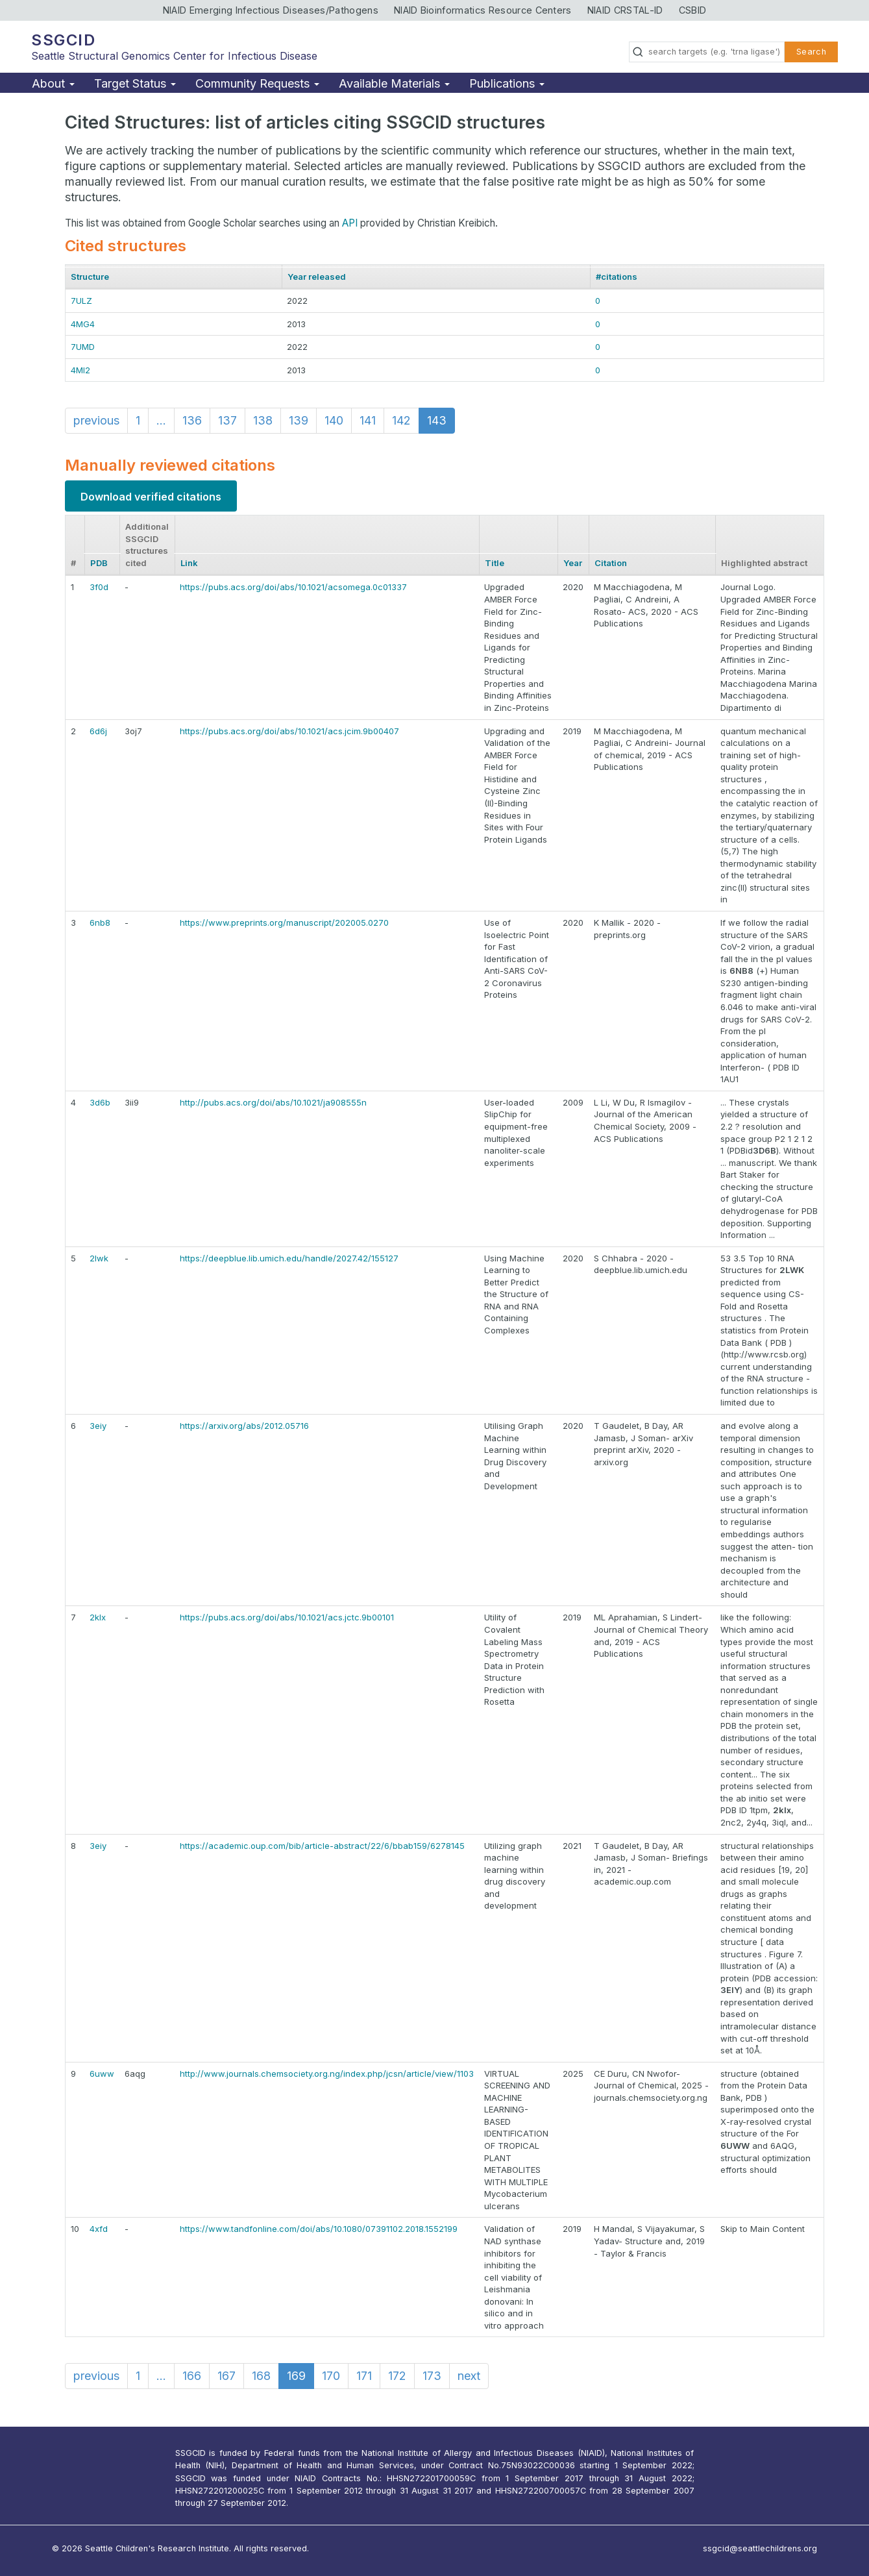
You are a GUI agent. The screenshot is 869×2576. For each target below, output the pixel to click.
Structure (90, 276)
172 (397, 2376)
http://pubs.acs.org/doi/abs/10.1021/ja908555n (273, 1102)
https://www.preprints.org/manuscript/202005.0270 (284, 922)
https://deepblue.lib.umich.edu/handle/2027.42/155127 (289, 1258)
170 (331, 2376)
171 (364, 2376)
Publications (507, 83)
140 (333, 420)
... (161, 420)
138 (263, 420)
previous (96, 420)
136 (192, 420)
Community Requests (257, 83)
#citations (616, 276)
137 (227, 420)
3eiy (98, 1425)
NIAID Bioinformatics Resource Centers (483, 10)
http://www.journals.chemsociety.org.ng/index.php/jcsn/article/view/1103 (327, 2073)
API (350, 223)
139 (298, 420)
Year (572, 563)
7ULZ (81, 300)
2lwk (99, 1258)
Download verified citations (150, 496)
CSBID (693, 10)
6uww (102, 2073)
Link (189, 563)
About (53, 83)
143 (437, 420)
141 (368, 420)
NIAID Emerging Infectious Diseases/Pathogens (270, 10)
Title (494, 563)
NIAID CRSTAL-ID (625, 10)
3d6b (100, 1102)
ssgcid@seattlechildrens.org (760, 2548)
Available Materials (394, 83)
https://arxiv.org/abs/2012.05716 (244, 1425)
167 (226, 2376)
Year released (317, 276)
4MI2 (80, 370)
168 (261, 2376)
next (469, 2376)
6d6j (98, 731)
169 (296, 2376)
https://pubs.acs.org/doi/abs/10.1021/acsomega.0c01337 (293, 587)
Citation (610, 563)
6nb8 (100, 922)
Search (811, 51)
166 (191, 2376)
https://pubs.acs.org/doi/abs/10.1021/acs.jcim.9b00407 (289, 731)
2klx (98, 1617)
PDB (99, 563)
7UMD (83, 346)
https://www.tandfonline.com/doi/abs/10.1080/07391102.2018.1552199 (319, 2228)
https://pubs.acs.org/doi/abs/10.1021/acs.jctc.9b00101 (287, 1617)
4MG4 (83, 324)
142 (401, 420)
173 (431, 2376)
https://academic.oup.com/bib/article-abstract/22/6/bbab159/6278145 (322, 1845)
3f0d (99, 587)
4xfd (99, 2228)
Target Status (135, 83)
